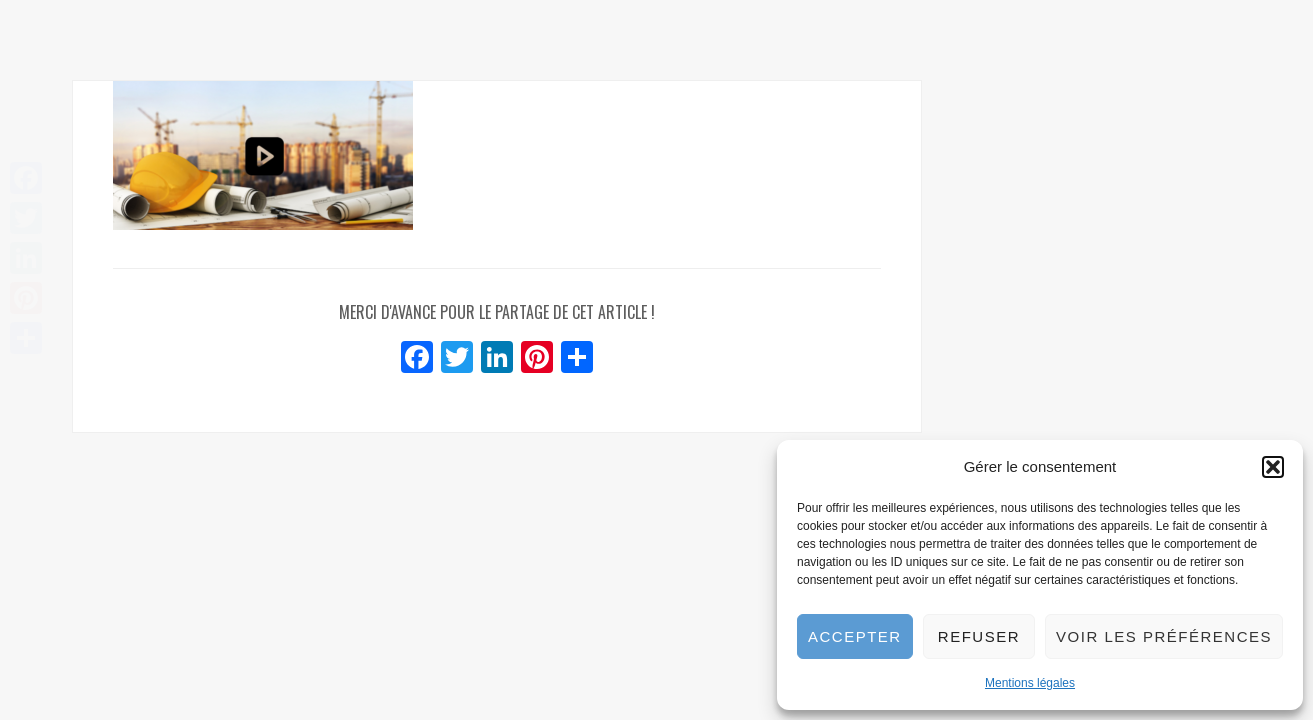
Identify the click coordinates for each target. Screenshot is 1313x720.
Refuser (979, 636)
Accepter (855, 636)
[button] (1273, 467)
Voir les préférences (1164, 636)
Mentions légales (1030, 683)
